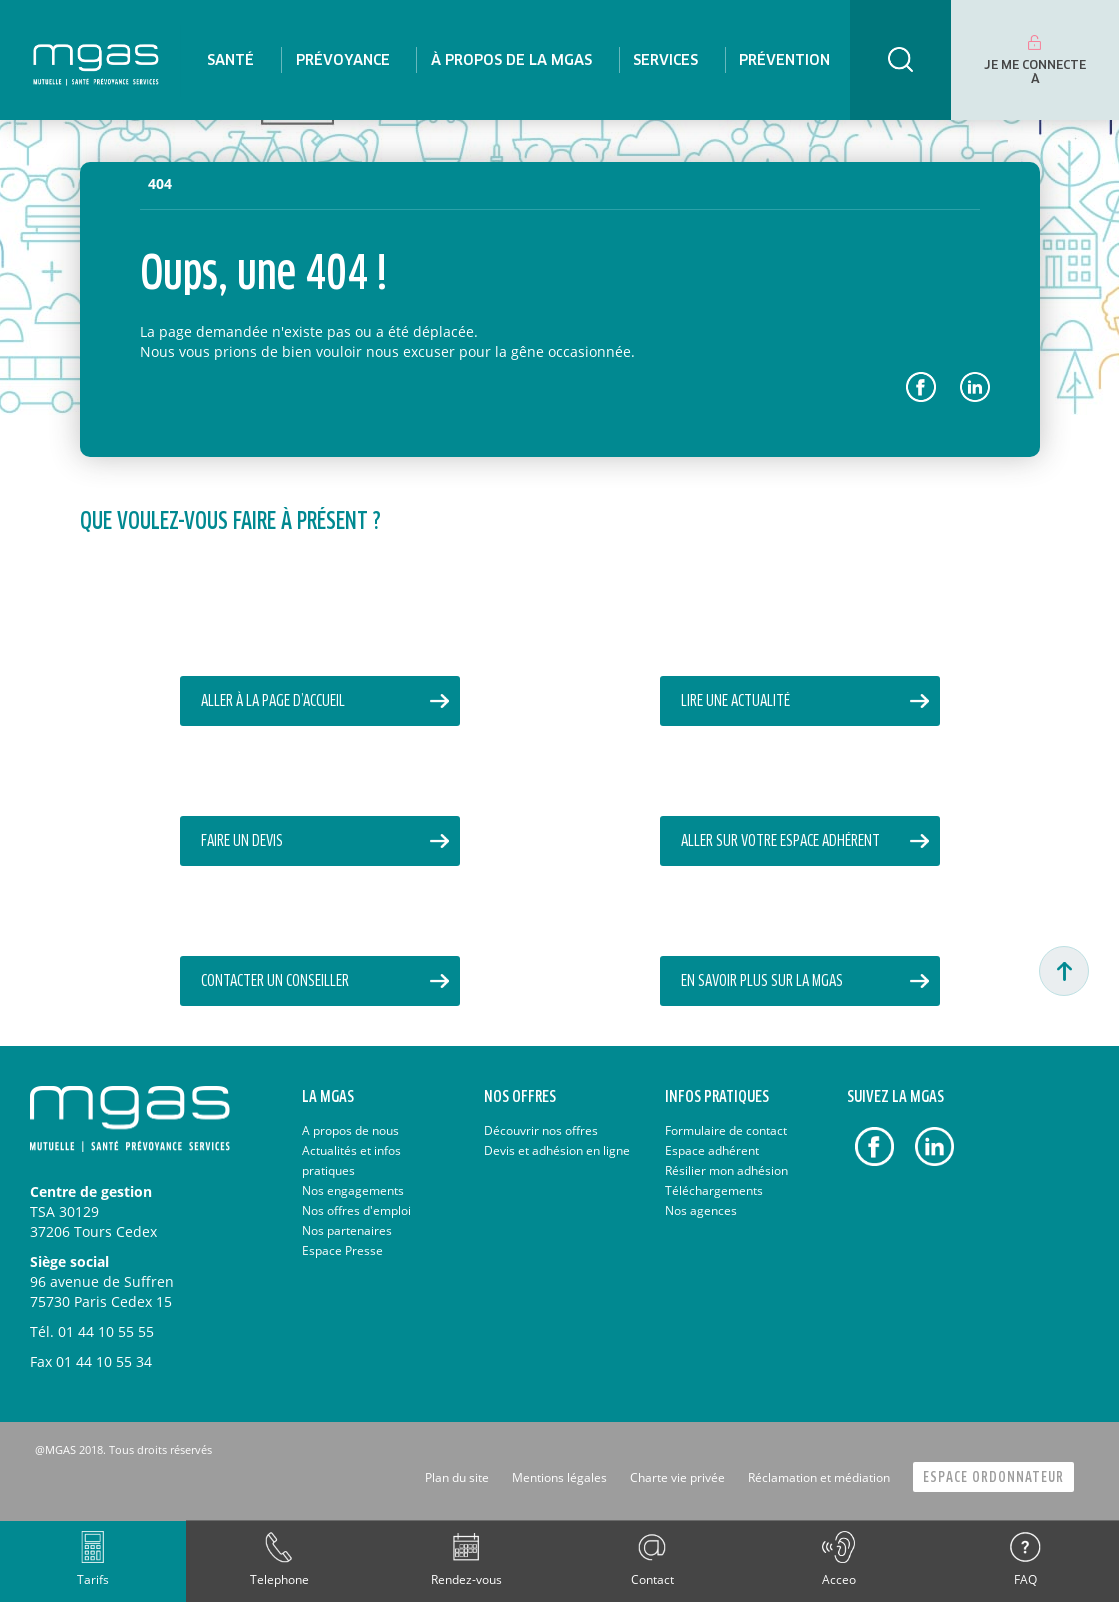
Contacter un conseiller (275, 981)
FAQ (1025, 1579)
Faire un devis (242, 841)
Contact (652, 1579)
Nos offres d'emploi (356, 1210)
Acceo (839, 1579)
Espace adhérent (712, 1150)
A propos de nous (350, 1130)
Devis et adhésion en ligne (557, 1150)
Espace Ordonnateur (993, 1477)
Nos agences (701, 1210)
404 (160, 183)
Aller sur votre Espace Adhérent (780, 841)
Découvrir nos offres (541, 1130)
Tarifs (93, 1579)
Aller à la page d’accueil (273, 701)
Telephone (279, 1579)
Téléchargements (714, 1190)
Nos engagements (353, 1190)
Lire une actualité (735, 701)
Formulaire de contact (726, 1130)
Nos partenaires (347, 1230)
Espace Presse (342, 1250)
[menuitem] (230, 60)
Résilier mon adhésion (726, 1170)
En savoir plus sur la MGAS (762, 981)
